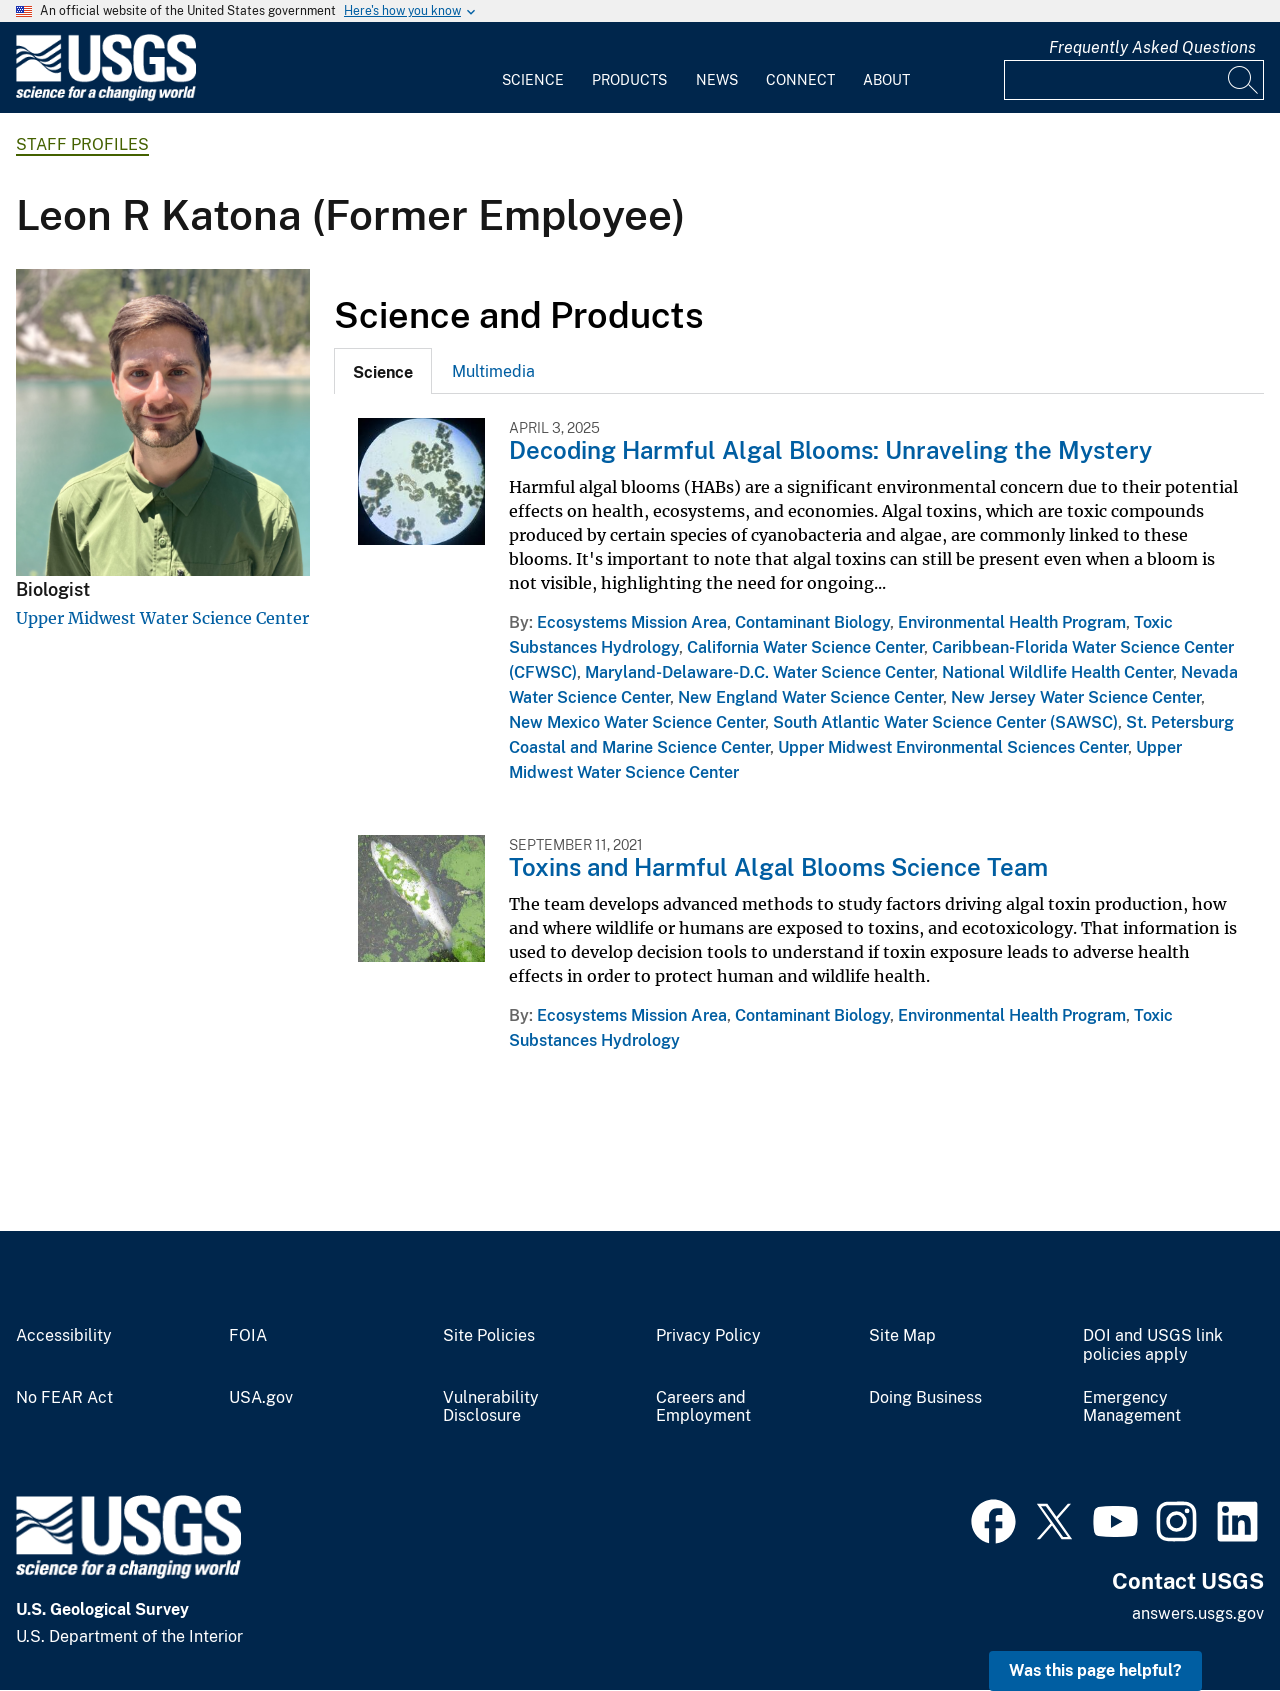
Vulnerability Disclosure (491, 1407)
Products (629, 80)
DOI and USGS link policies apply (1153, 1345)
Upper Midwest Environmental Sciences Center (953, 747)
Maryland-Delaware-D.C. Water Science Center (759, 672)
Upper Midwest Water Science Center (162, 618)
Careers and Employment (703, 1407)
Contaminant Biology (812, 622)
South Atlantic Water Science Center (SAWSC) (945, 722)
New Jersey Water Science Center (1076, 697)
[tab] (383, 371)
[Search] (1244, 80)
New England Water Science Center (810, 697)
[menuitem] (533, 68)
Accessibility (64, 1336)
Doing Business (925, 1398)
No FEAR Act (64, 1398)
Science (533, 80)
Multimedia (493, 371)
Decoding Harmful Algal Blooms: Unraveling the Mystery (830, 450)
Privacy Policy (708, 1336)
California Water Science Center (805, 647)
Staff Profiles (82, 144)
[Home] (106, 96)
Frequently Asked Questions (1152, 47)
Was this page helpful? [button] (1095, 1670)
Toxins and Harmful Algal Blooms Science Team (778, 867)
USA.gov (261, 1398)
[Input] (1134, 80)
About (886, 80)
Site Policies (489, 1336)
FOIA (248, 1336)
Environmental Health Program (1012, 622)
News (717, 80)
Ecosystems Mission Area (632, 622)
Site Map (902, 1336)
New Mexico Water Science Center (637, 722)
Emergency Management (1132, 1407)
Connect (800, 80)
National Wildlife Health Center (1057, 672)
